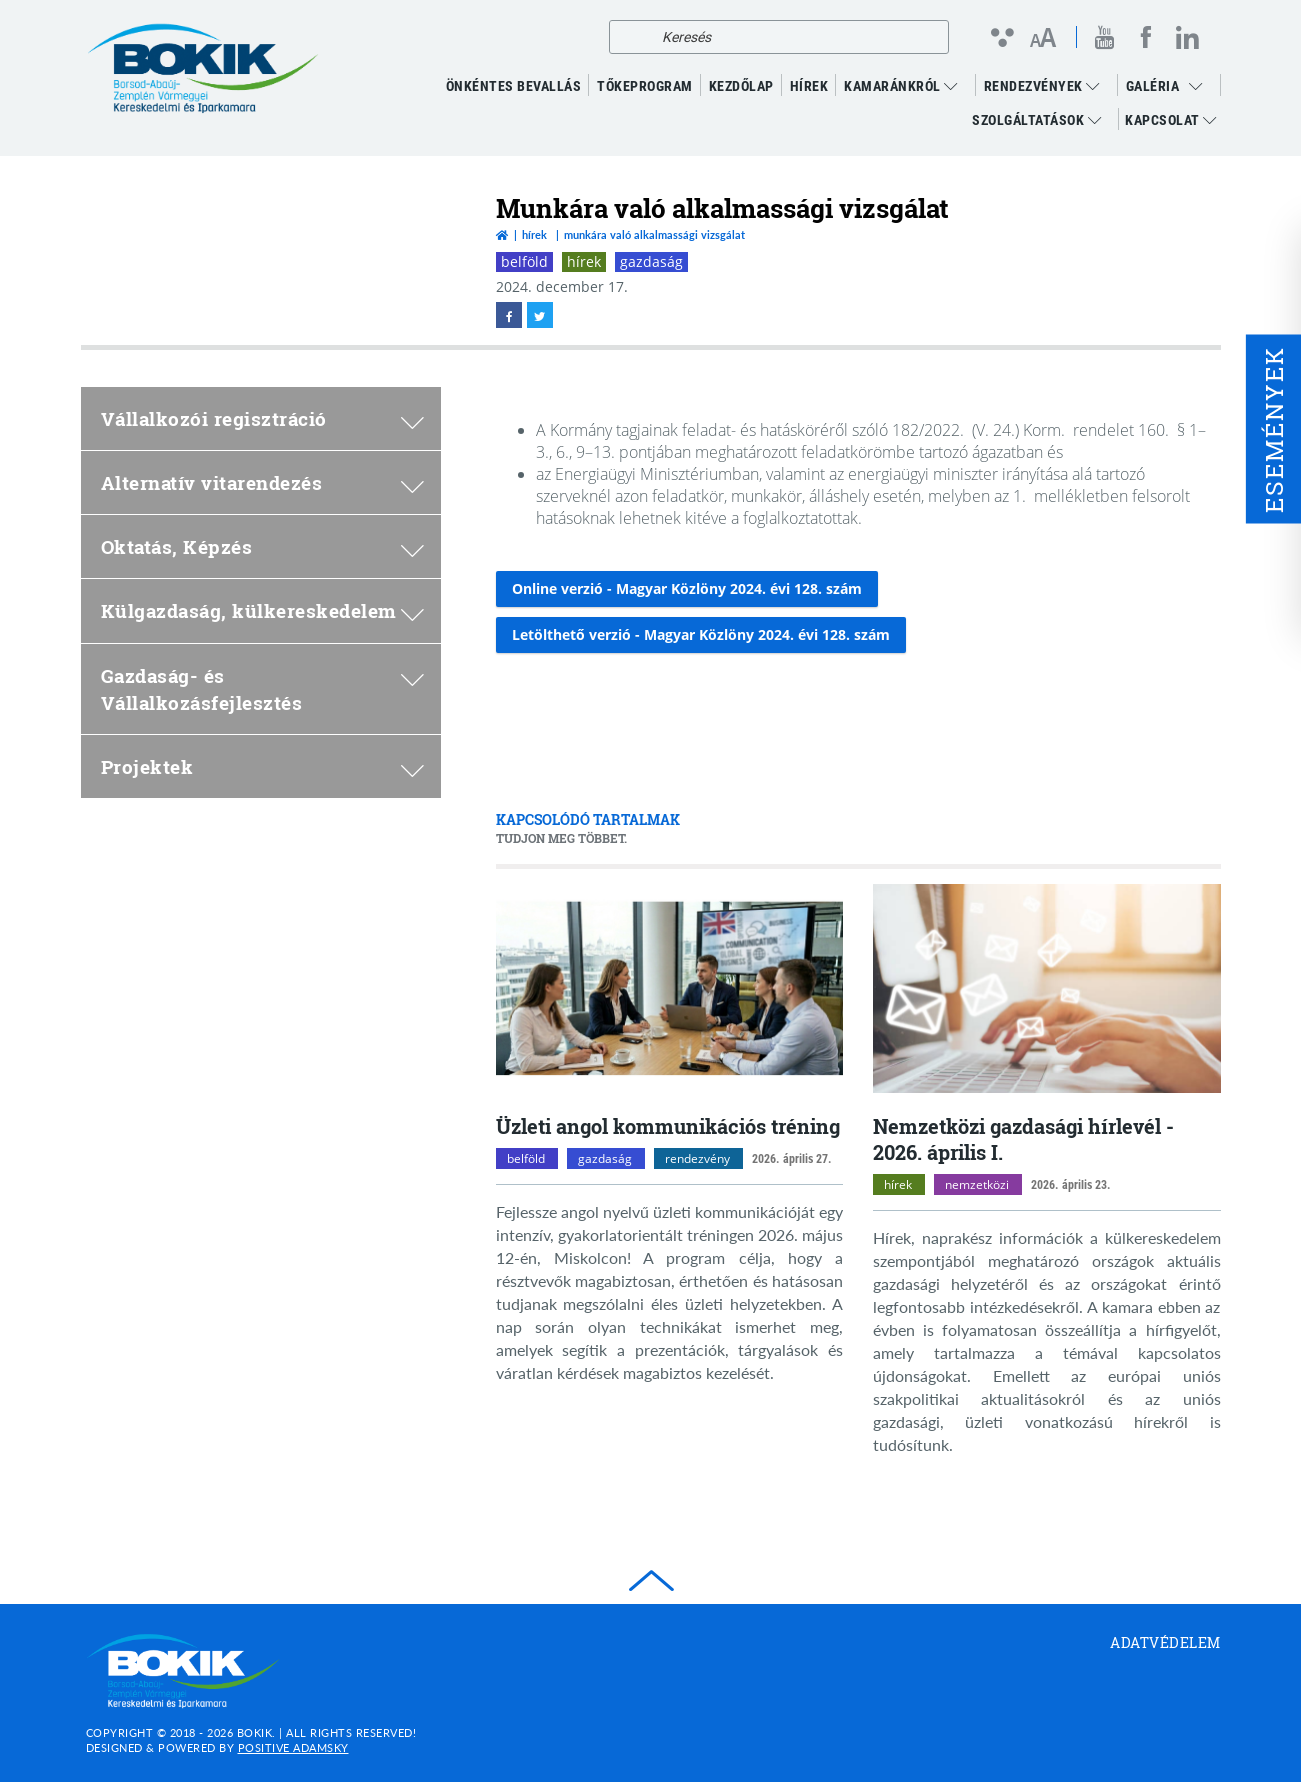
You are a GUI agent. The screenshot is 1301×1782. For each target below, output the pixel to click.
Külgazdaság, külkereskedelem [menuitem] (263, 610)
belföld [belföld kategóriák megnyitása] (526, 1158)
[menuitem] (1201, 86)
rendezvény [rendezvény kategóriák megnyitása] (697, 1158)
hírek (584, 261)
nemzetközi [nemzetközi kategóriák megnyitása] (977, 1184)
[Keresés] (629, 37)
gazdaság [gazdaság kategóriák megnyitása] (605, 1158)
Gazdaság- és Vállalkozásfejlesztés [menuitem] (263, 689)
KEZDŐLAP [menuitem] (741, 86)
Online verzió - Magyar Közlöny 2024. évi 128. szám (687, 588)
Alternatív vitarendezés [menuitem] (263, 482)
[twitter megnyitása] (540, 315)
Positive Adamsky (293, 1747)
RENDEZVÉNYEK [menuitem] (1042, 86)
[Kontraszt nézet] (1001, 37)
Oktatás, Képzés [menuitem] (263, 546)
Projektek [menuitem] (263, 766)
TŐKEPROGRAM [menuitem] (645, 86)
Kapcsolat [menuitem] (1171, 120)
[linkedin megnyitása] (1187, 37)
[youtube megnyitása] (1105, 37)
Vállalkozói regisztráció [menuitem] (263, 418)
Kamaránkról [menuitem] (901, 86)
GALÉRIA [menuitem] (1153, 86)
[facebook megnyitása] (1146, 37)
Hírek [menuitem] (809, 86)
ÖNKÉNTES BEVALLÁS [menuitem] (514, 86)
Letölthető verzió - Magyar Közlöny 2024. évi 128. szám (701, 634)
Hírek (534, 234)
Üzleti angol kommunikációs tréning (668, 1126)
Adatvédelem (1165, 1642)
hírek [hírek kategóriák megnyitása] (898, 1184)
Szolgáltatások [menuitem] (1036, 120)
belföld (524, 261)
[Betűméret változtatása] (1042, 39)
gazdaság (651, 261)
